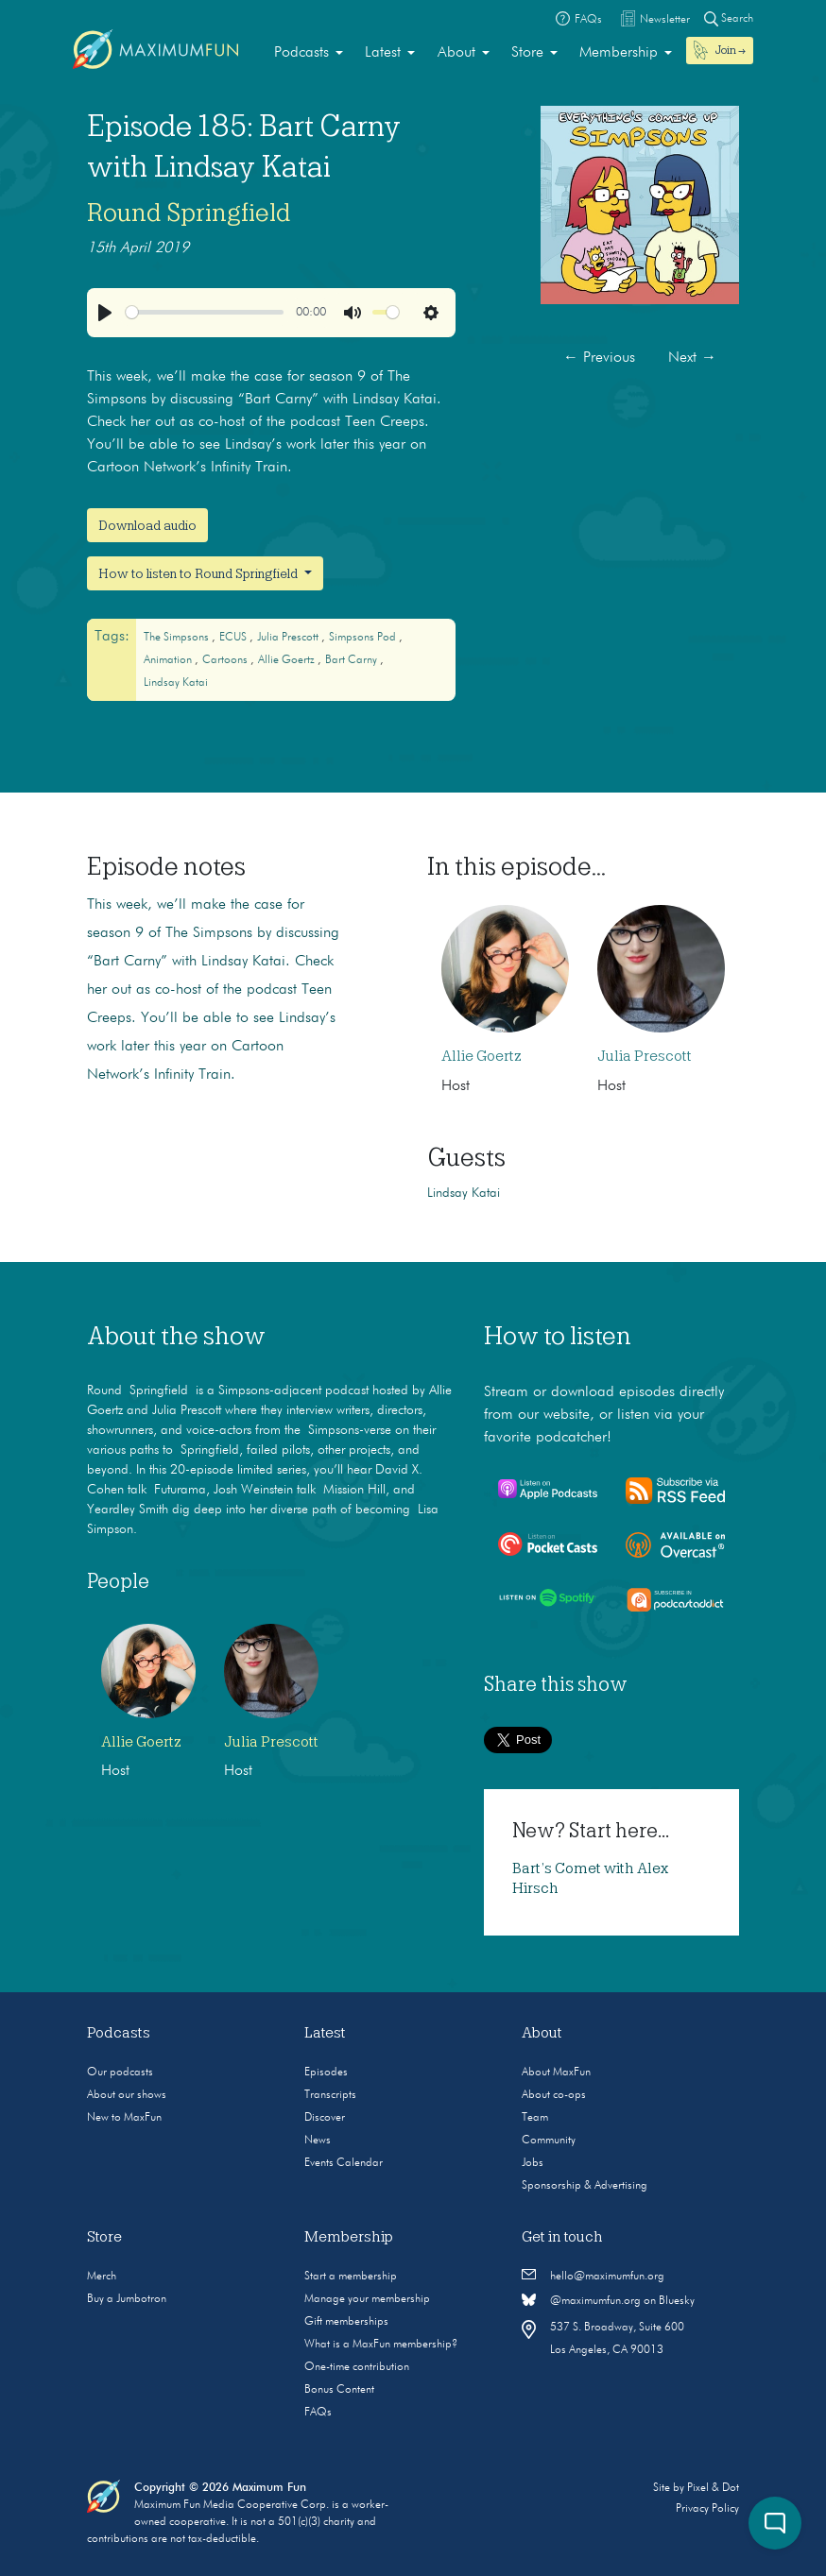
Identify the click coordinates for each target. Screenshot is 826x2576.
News (317, 2140)
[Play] (105, 312)
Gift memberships (346, 2322)
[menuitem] (309, 53)
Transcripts (330, 2095)
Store (527, 52)
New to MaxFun (124, 2118)
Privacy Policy (707, 2509)
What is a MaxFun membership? (380, 2344)
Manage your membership (367, 2299)
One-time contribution (356, 2367)
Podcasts (301, 52)
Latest (383, 52)
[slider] (205, 312)
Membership (618, 52)
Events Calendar (343, 2163)
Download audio (147, 525)
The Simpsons (178, 637)
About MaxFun (556, 2072)
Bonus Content (339, 2390)
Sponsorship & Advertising (584, 2186)
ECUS (234, 637)
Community (549, 2140)
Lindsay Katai (176, 683)
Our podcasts (120, 2072)
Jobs (532, 2163)
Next (692, 358)
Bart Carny (352, 660)
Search (728, 18)
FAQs (318, 2412)
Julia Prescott (289, 637)
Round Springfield (189, 212)
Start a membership (350, 2276)
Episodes (326, 2072)
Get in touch (562, 2236)
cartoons (226, 660)
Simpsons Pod (364, 637)
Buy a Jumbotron (126, 2299)
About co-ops (554, 2095)
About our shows (126, 2095)
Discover (324, 2118)
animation (169, 660)
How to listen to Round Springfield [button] (199, 573)
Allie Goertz (288, 660)
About (456, 52)
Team (535, 2118)
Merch (101, 2276)
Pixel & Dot (713, 2488)
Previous (599, 358)
